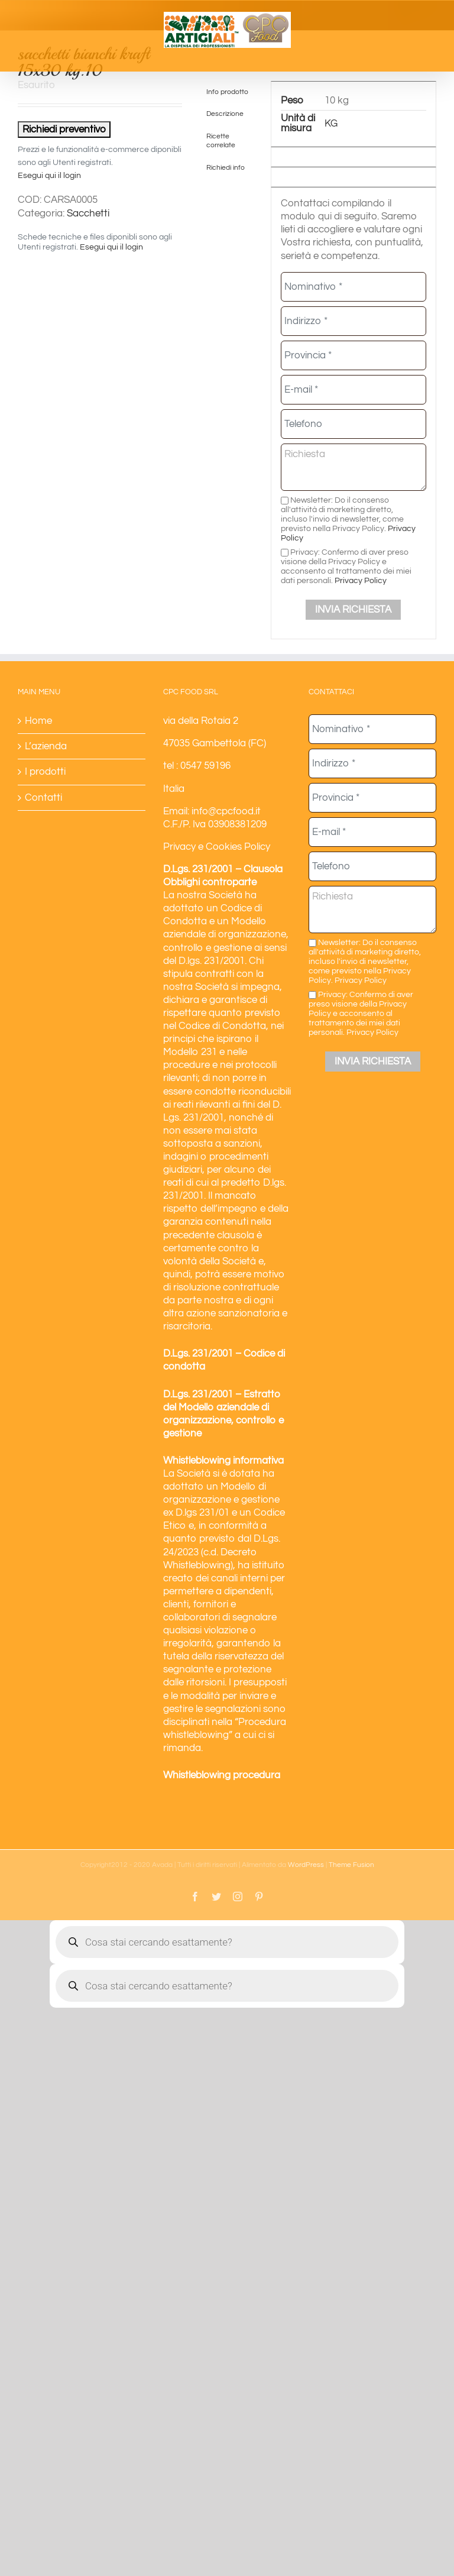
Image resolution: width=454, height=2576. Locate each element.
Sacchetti (88, 213)
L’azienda (46, 746)
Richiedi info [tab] (225, 167)
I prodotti (45, 771)
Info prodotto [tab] (227, 91)
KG (331, 123)
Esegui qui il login (49, 175)
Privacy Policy (361, 580)
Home (38, 721)
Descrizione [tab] (225, 113)
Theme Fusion (351, 1865)
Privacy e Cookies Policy (216, 847)
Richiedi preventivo (64, 129)
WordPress (306, 1865)
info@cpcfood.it (226, 811)
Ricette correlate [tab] (220, 140)
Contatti (43, 797)
